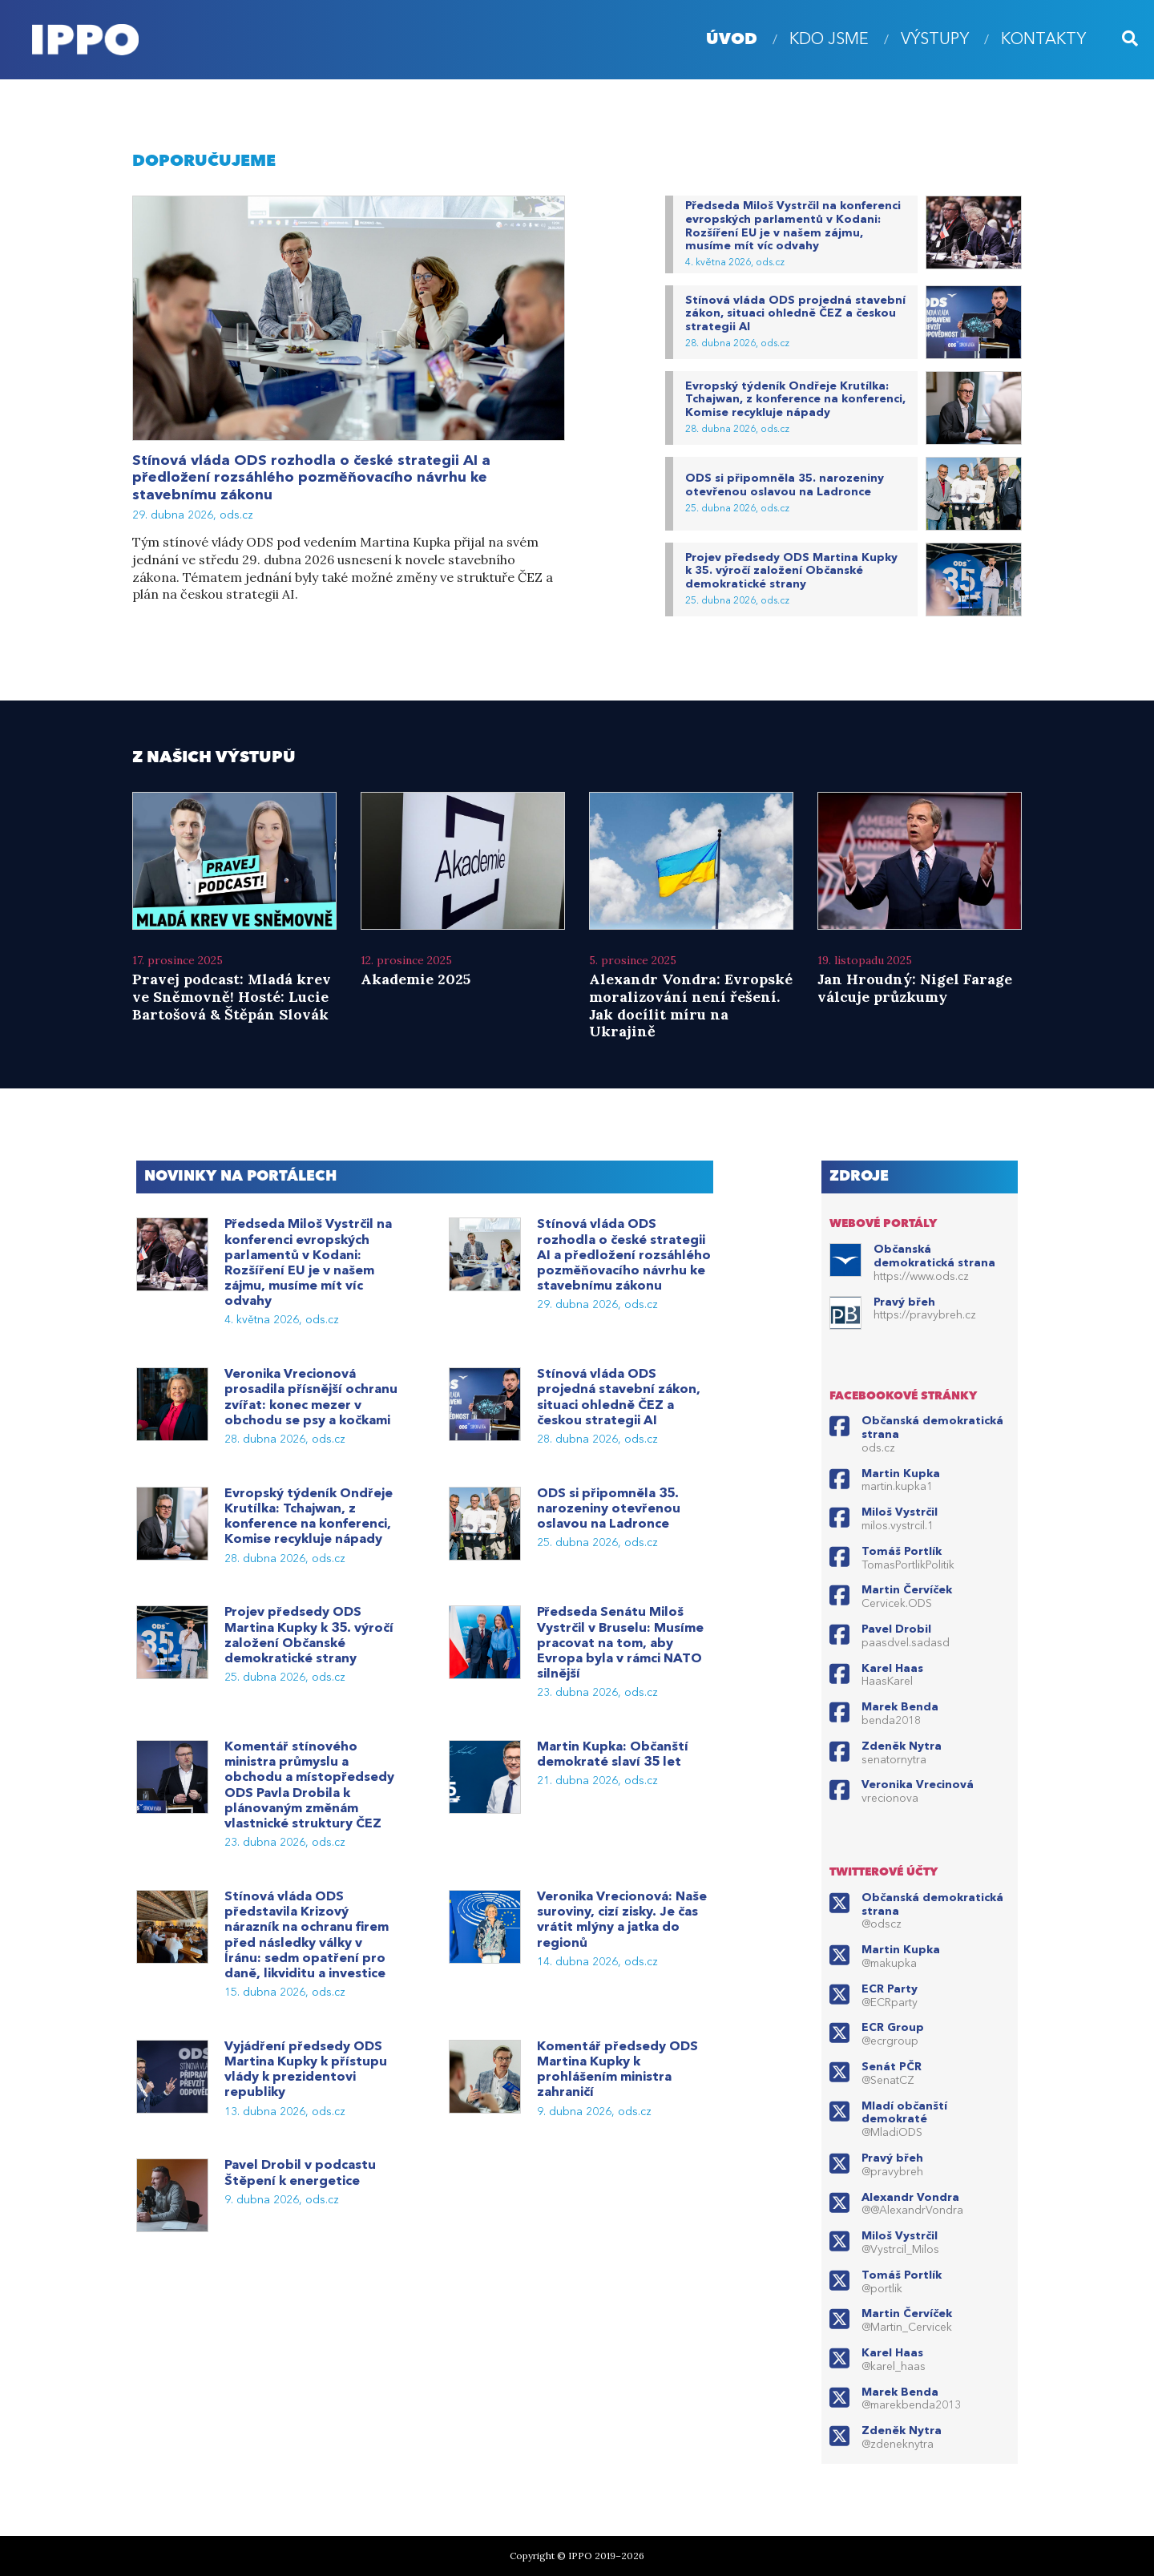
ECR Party (889, 1989)
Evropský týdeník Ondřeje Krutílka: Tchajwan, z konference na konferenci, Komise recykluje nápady (795, 400)
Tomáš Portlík (901, 1551)
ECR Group (892, 2027)
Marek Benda (899, 1707)
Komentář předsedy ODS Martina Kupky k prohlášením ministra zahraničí (617, 2070)
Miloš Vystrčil (899, 1512)
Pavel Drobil (896, 1629)
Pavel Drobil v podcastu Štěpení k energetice (300, 2173)
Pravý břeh (904, 1302)
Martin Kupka (900, 1474)
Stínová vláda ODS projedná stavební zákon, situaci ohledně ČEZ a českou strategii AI (795, 314)
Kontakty (1043, 40)
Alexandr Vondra (910, 2197)
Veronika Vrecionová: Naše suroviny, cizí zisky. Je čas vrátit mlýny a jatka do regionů (622, 1920)
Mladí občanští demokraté (904, 2113)
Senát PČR (891, 2067)
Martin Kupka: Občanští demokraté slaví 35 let (612, 1755)
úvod (731, 40)
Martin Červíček (906, 1590)
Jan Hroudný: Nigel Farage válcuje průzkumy (914, 988)
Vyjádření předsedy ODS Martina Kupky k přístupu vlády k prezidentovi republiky (305, 2070)
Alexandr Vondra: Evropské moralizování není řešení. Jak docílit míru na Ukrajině (691, 1005)
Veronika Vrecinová (917, 1785)
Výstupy (935, 40)
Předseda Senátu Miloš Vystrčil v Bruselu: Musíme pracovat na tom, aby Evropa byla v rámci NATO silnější (620, 1643)
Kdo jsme (829, 40)
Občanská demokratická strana (934, 1256)
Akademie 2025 (415, 979)
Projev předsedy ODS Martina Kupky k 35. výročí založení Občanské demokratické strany (791, 571)
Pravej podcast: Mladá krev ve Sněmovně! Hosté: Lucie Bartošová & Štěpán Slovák (231, 996)
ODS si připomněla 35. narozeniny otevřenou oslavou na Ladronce (784, 485)
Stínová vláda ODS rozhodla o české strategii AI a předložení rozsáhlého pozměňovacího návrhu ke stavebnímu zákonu (311, 478)
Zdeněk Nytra (901, 1746)
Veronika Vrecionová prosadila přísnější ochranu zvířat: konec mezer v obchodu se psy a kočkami (310, 1397)
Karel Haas (892, 1668)
